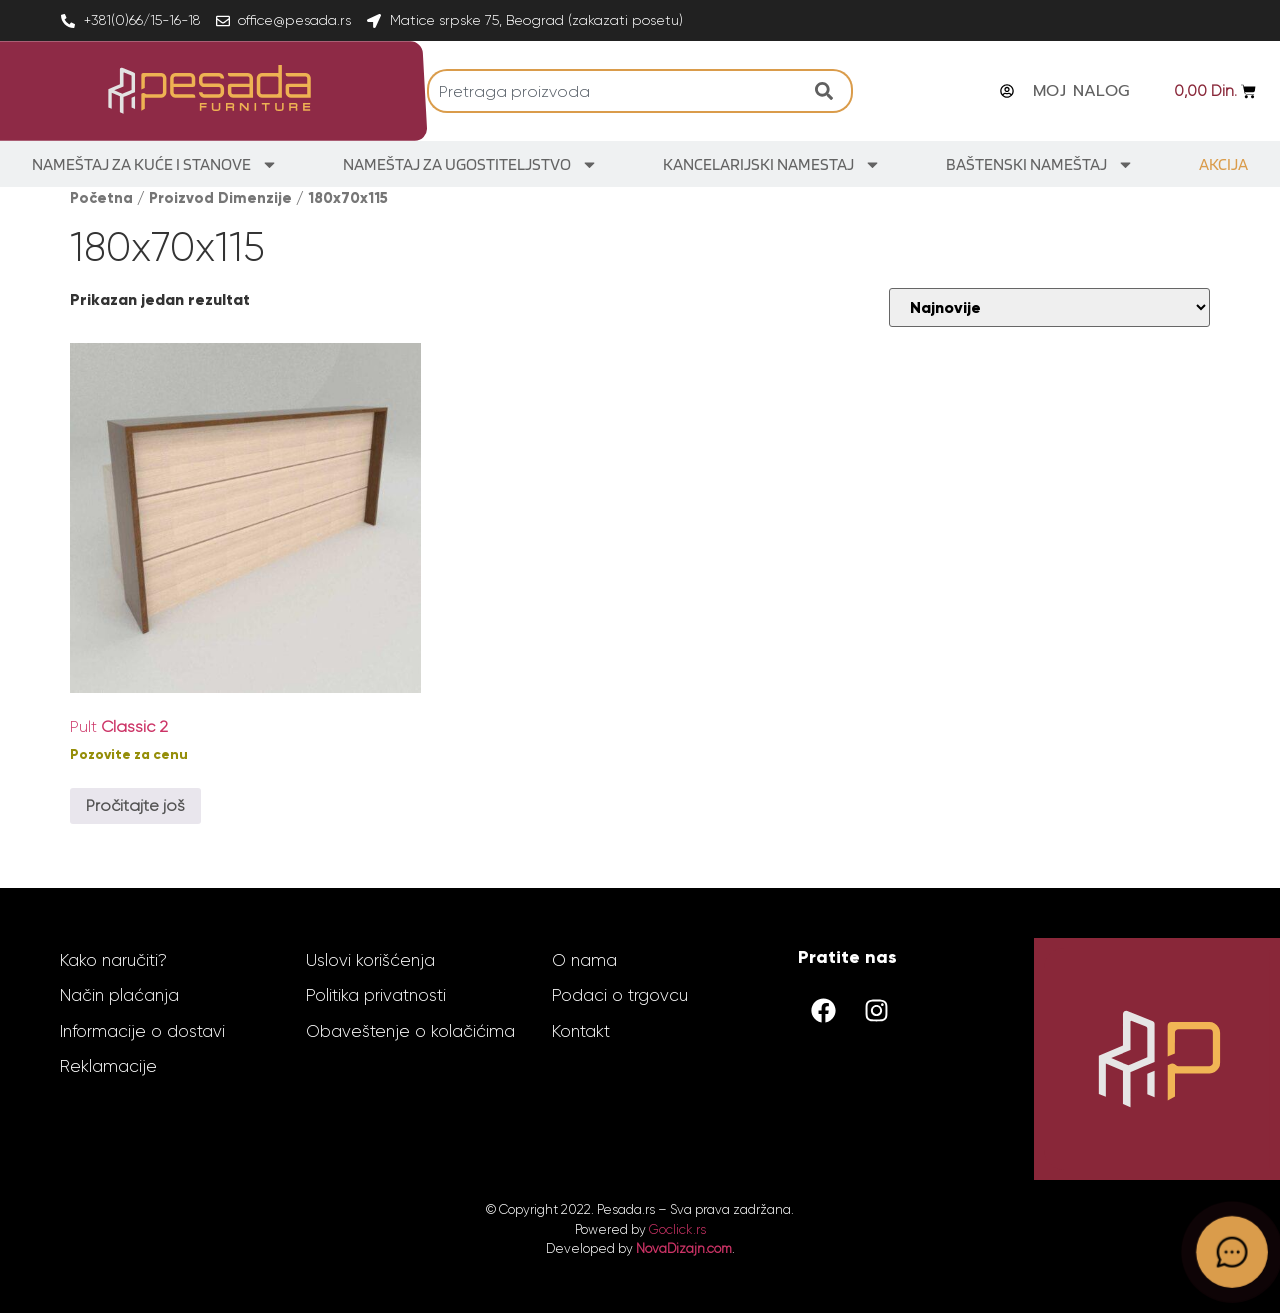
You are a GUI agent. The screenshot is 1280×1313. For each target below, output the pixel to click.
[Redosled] (1049, 307)
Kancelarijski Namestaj (772, 164)
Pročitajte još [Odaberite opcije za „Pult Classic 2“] (135, 805)
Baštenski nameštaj (1040, 164)
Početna (101, 198)
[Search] (829, 91)
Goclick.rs (677, 1229)
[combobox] (616, 91)
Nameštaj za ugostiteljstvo (470, 164)
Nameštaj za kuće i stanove (155, 164)
